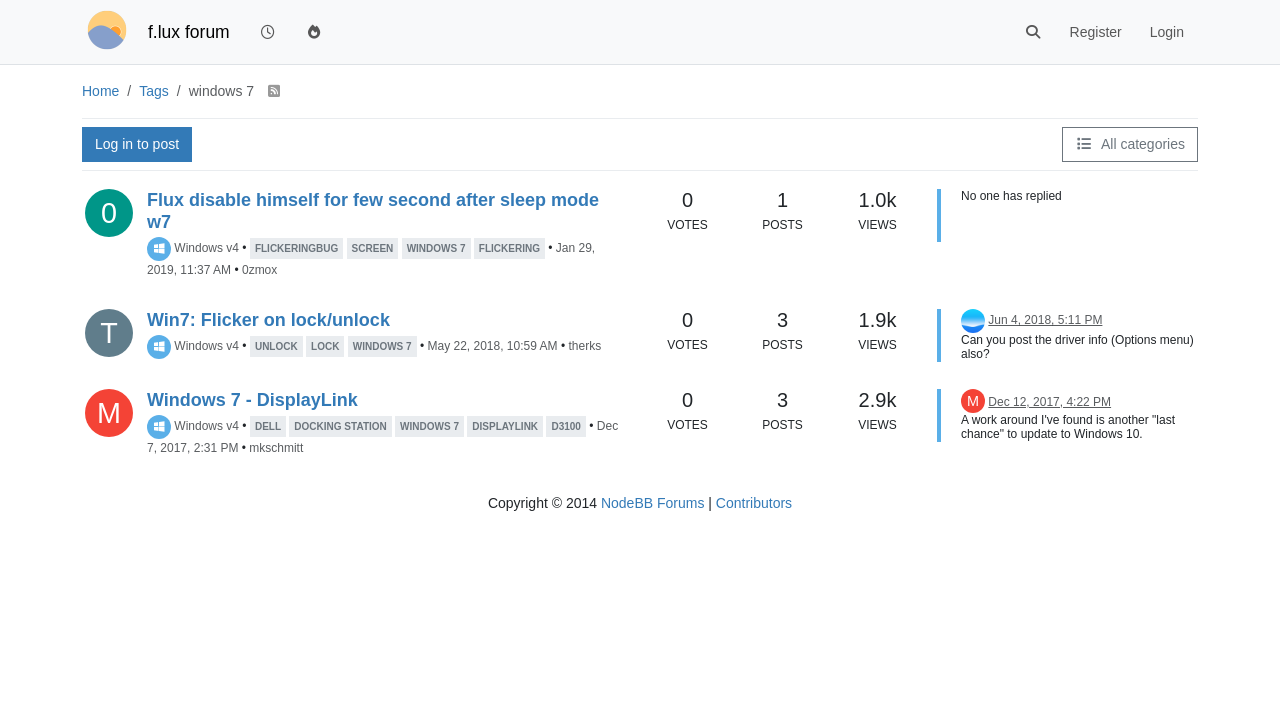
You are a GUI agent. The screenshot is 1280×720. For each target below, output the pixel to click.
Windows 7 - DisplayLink (252, 400)
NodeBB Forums (652, 503)
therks (584, 346)
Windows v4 (206, 248)
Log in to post (137, 144)
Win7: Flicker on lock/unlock (268, 320)
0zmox (259, 270)
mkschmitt (276, 448)
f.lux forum (189, 32)
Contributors (754, 503)
